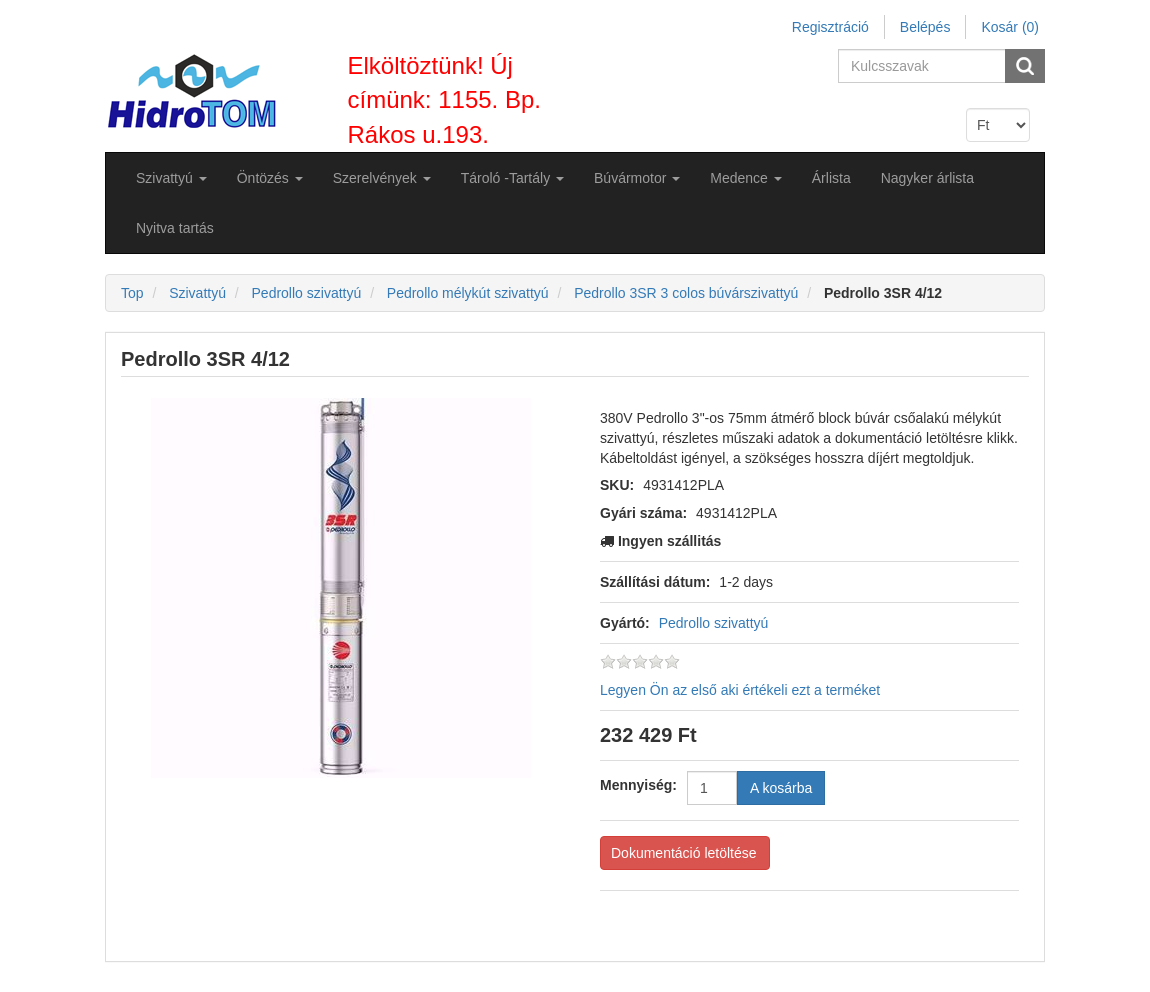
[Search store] (923, 66)
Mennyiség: (638, 785)
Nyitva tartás (175, 228)
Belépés (925, 27)
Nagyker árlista (927, 178)
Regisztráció (830, 27)
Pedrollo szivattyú (714, 623)
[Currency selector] (998, 125)
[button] (171, 178)
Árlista (831, 178)
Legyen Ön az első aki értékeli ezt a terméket (740, 690)
